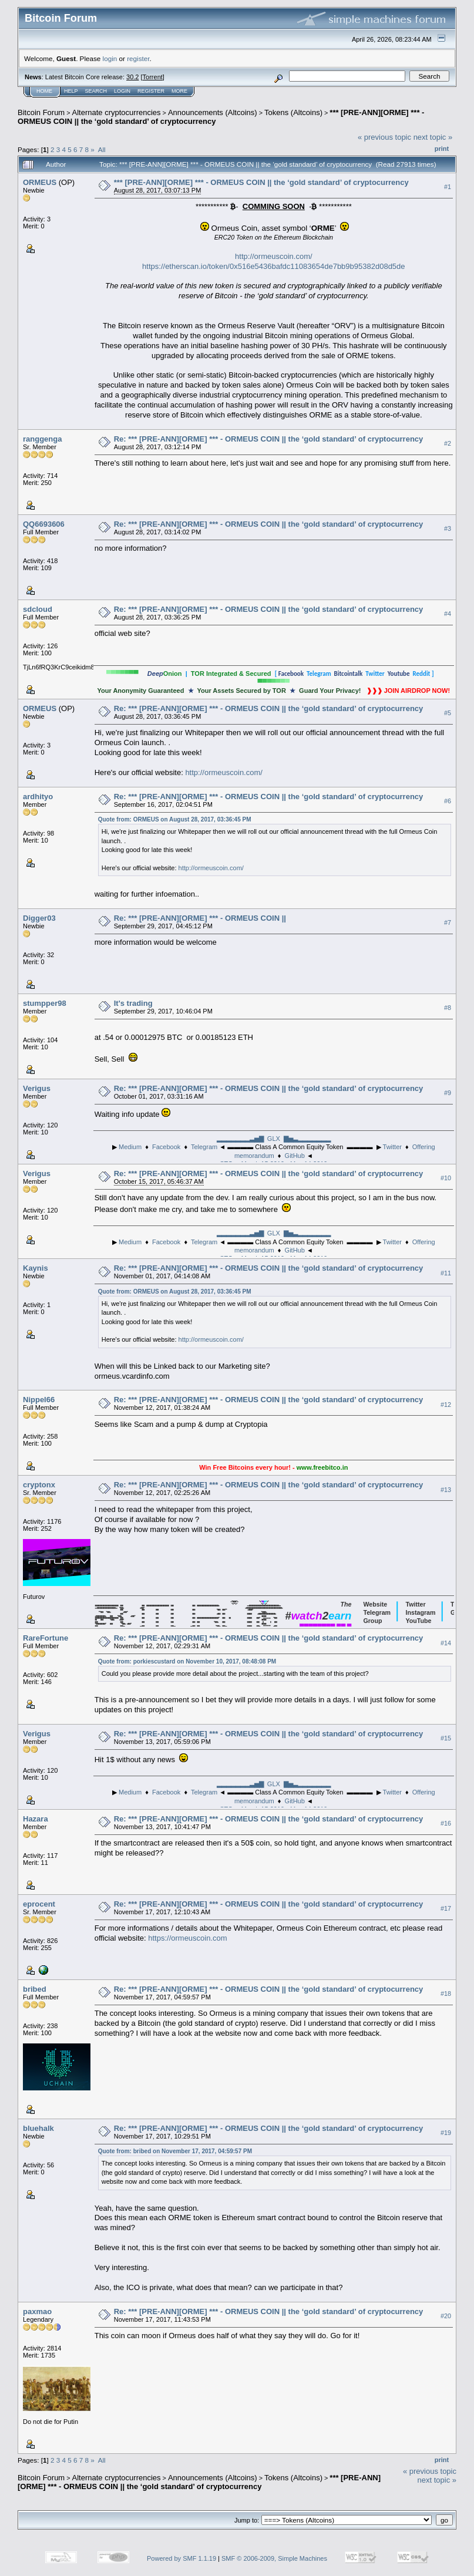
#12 (446, 1404)
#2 (447, 443)
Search (96, 91)
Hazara (35, 1818)
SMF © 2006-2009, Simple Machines (274, 2558)
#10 (446, 1178)
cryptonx (39, 1484)
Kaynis (35, 1268)
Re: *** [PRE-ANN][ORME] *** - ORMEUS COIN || (200, 918)
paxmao (37, 2311)
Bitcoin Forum (41, 112)
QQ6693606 (44, 524)
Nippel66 (39, 1399)
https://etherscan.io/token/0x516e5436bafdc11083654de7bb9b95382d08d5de (273, 266)
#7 (447, 923)
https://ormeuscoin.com (187, 1938)
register (138, 58)
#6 (447, 800)
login (110, 58)
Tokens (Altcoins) (293, 112)
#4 (447, 613)
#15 (446, 1738)
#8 (447, 1008)
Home (44, 91)
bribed (34, 1989)
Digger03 (39, 918)
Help (71, 91)
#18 (446, 1994)
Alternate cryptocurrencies (116, 112)
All (102, 149)
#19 (446, 2133)
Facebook (166, 1146)
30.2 (132, 76)
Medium (130, 1146)
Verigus (37, 1088)
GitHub (295, 1155)
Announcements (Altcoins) (212, 112)
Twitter (392, 1146)
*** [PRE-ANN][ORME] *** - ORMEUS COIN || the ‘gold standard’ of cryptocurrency (261, 182)
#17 (446, 1908)
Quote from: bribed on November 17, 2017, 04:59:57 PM (175, 2151)
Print (442, 148)
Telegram (204, 1146)
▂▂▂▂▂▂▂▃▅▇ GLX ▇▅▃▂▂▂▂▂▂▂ (274, 1138)
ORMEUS (39, 182)
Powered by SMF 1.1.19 (181, 2558)
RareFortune (45, 1638)
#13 (446, 1489)
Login (122, 91)
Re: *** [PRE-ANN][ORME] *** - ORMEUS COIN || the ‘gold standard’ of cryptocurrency (268, 439)
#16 (446, 1823)
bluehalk (38, 2128)
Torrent (153, 76)
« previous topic (384, 137)
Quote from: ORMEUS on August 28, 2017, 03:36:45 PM (174, 819)
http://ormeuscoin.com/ (273, 256)
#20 (446, 2315)
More (179, 91)
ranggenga (42, 439)
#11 (446, 1273)
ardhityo (38, 796)
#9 (447, 1093)
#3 (447, 528)
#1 (447, 186)
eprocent (39, 1904)
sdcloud (37, 609)
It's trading (133, 1003)
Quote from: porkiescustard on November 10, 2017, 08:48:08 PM (187, 1661)
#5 (447, 712)
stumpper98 (44, 1003)
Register (150, 91)
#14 (446, 1642)
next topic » (433, 137)
